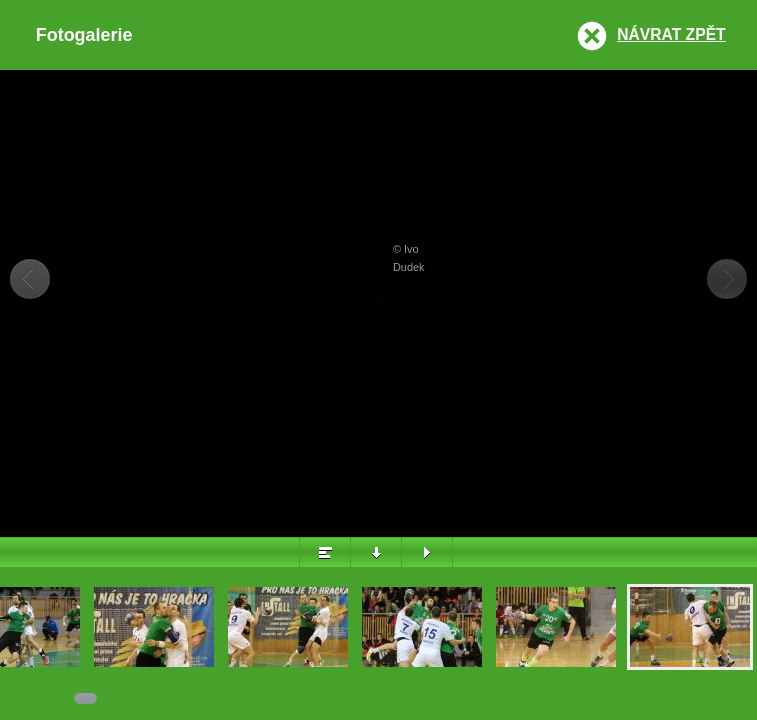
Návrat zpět (671, 34)
